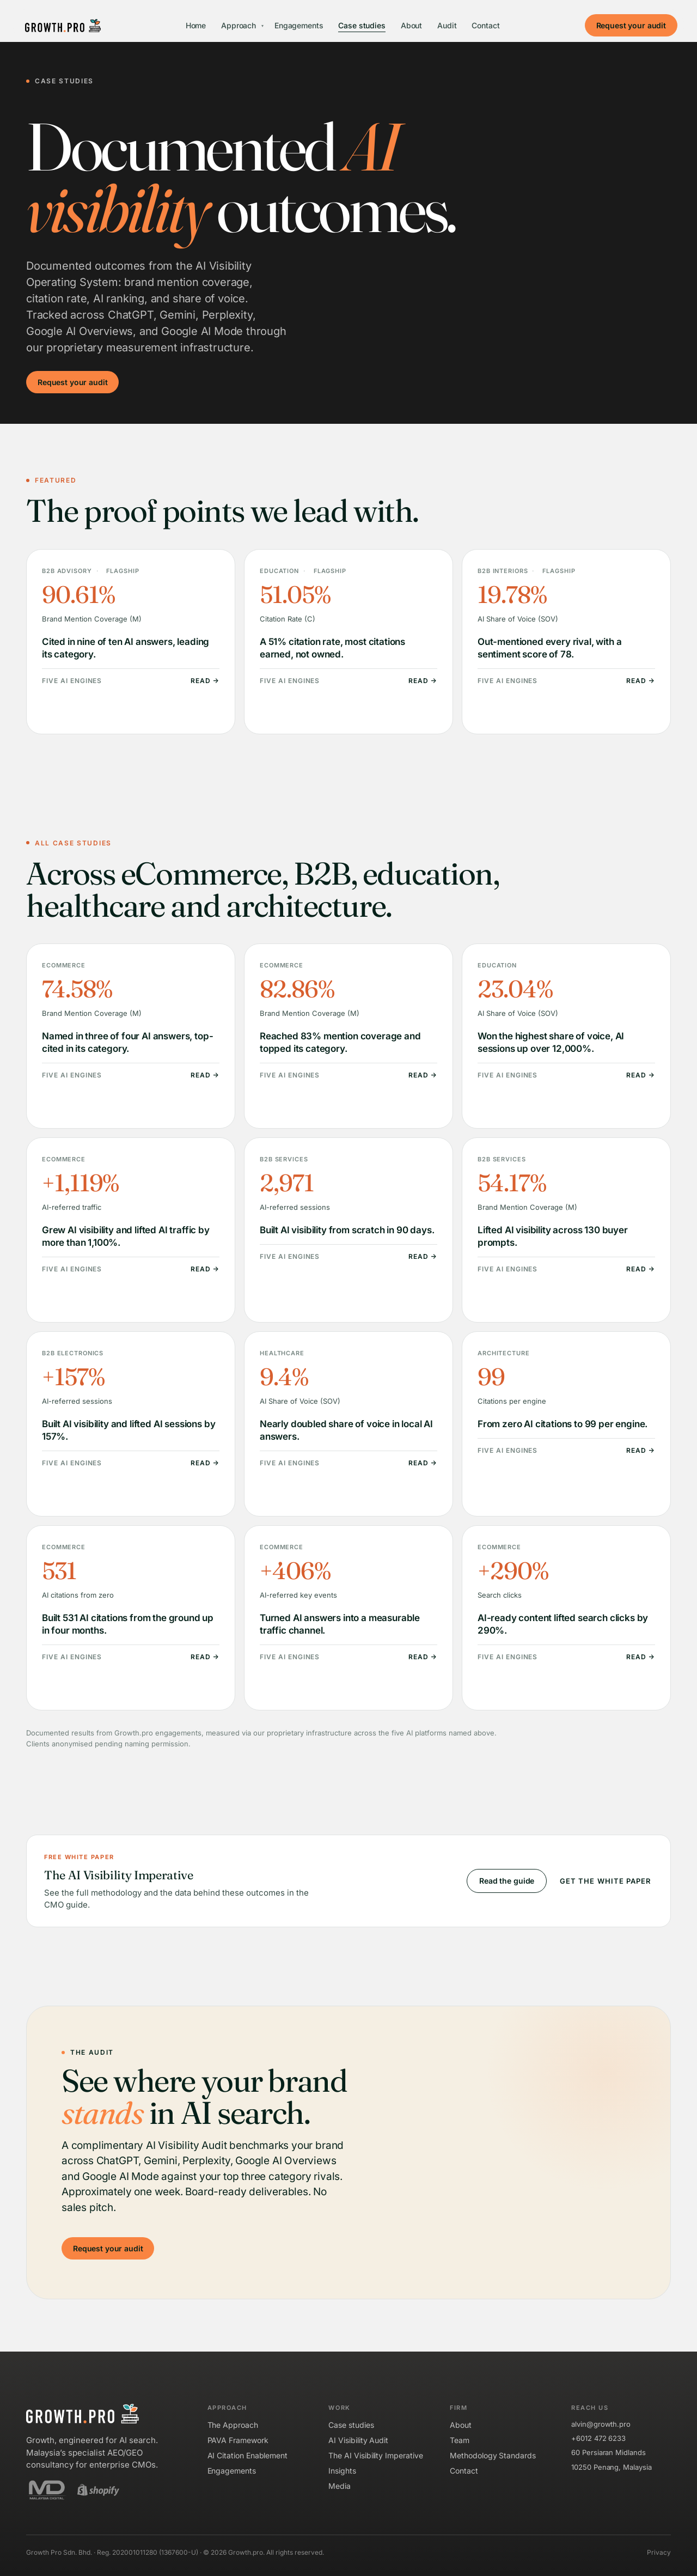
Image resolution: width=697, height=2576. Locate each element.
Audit (446, 25)
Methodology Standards (493, 2455)
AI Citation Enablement (247, 2455)
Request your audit (631, 25)
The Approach (232, 2424)
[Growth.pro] (63, 25)
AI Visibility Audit (358, 2440)
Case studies (361, 25)
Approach (242, 25)
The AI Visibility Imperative (375, 2455)
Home (196, 25)
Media (339, 2485)
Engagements (298, 25)
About (411, 25)
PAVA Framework (237, 2440)
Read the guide (506, 1880)
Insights (342, 2470)
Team (459, 2440)
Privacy (659, 2552)
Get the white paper (605, 1881)
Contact (485, 25)
